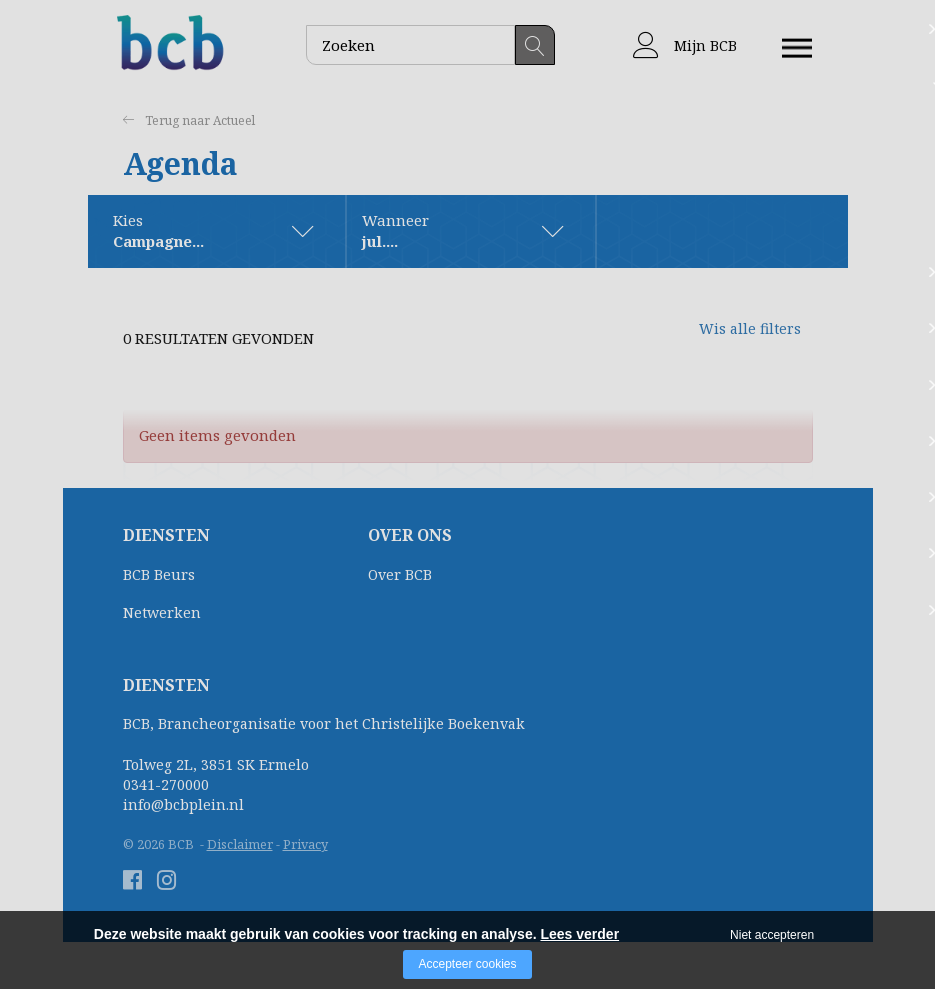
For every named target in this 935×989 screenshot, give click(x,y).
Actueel (238, 121)
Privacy (305, 845)
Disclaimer (240, 845)
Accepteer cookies (467, 964)
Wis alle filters (733, 339)
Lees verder (579, 934)
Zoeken (535, 45)
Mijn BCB (685, 45)
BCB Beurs (159, 575)
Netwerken (162, 613)
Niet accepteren (772, 935)
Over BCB (400, 575)
